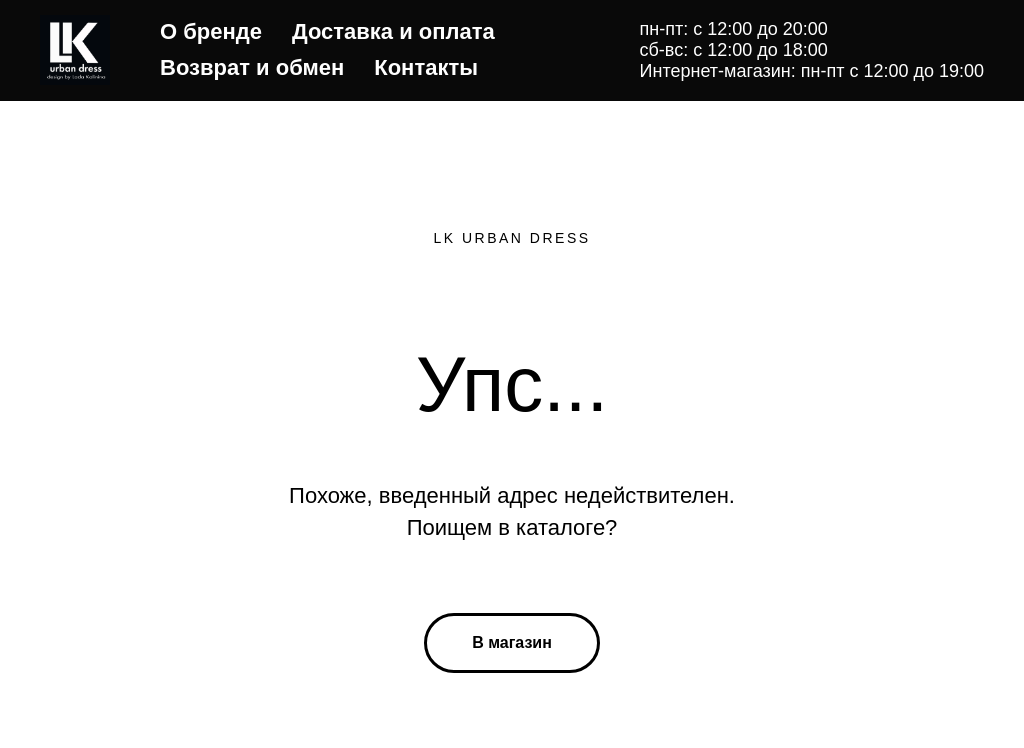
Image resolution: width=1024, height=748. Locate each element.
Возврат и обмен (252, 67)
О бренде (211, 31)
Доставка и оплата (393, 31)
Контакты (426, 67)
